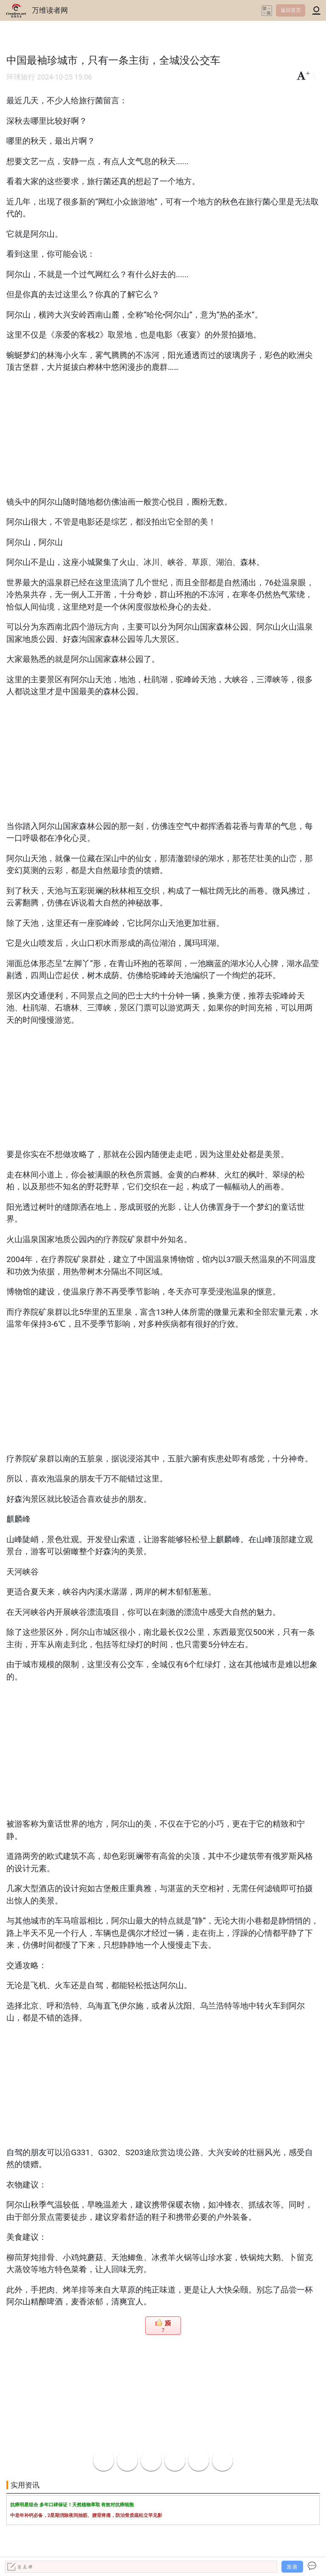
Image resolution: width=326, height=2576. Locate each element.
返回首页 (291, 10)
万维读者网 (50, 10)
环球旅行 (20, 77)
